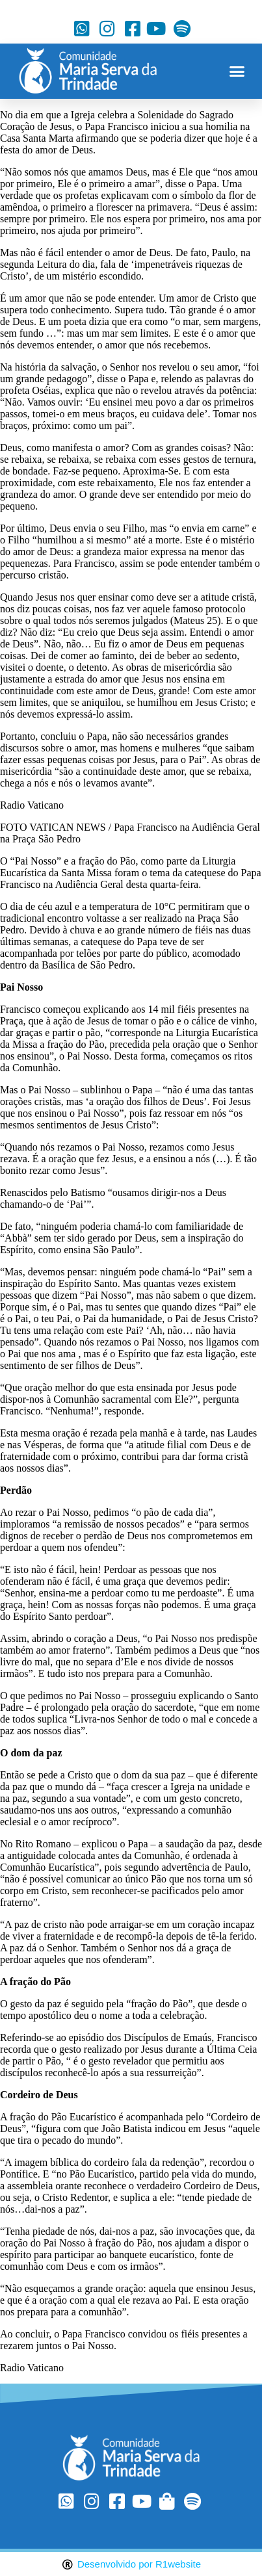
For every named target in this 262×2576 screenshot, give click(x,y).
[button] (236, 71)
